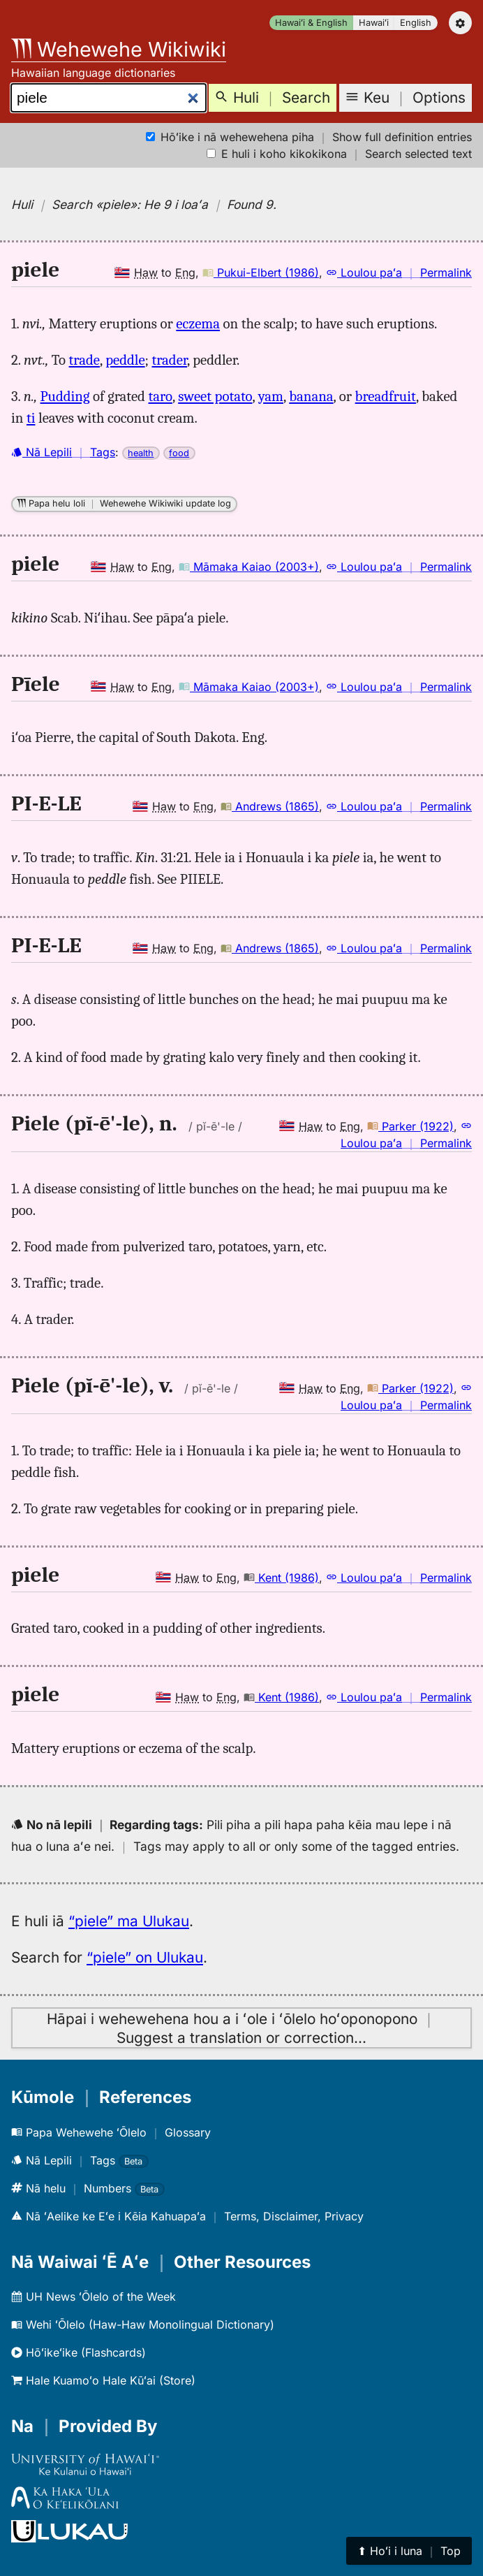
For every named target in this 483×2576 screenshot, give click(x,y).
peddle (124, 359)
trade (84, 359)
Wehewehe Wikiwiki (118, 49)
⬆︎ (409, 2551)
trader (169, 359)
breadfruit (385, 396)
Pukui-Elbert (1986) (260, 272)
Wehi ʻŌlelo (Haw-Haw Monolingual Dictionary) (142, 2324)
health (141, 453)
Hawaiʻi (374, 22)
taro (160, 396)
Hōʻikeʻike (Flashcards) (78, 2352)
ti (31, 417)
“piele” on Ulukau (145, 1957)
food (179, 453)
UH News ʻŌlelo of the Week (93, 2297)
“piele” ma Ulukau (128, 1921)
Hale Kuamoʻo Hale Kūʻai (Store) (103, 2380)
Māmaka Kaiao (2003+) (249, 567)
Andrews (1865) (270, 806)
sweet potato (215, 396)
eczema (198, 323)
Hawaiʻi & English (311, 22)
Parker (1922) (410, 1126)
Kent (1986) (281, 1578)
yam (270, 396)
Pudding (65, 396)
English (415, 22)
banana (311, 396)
